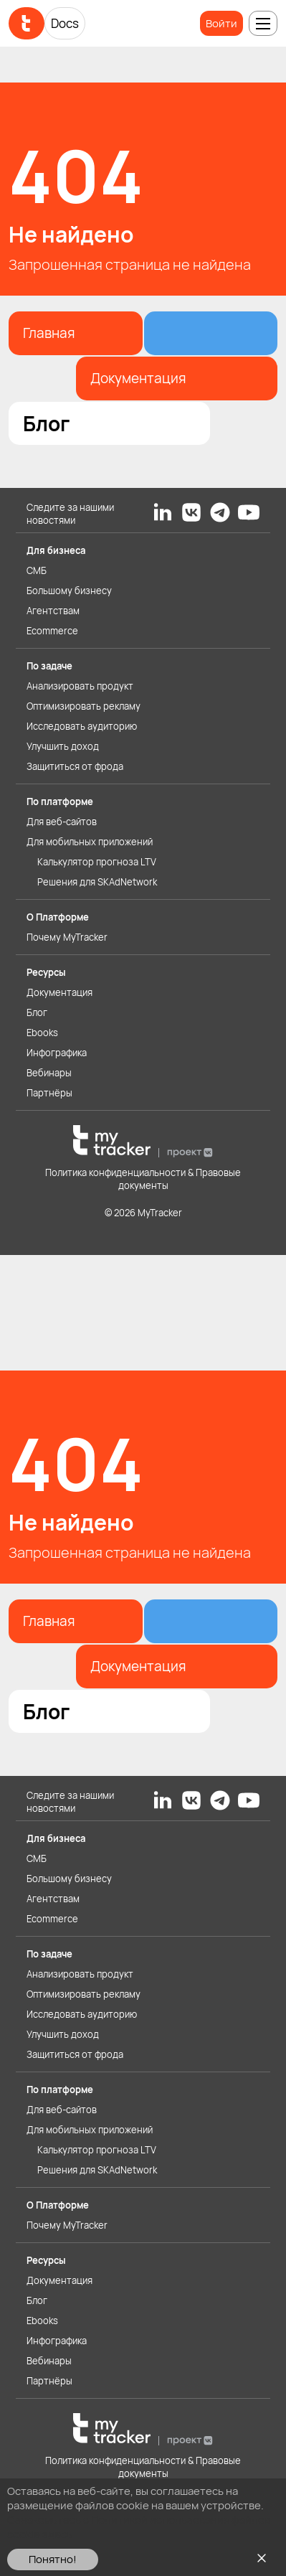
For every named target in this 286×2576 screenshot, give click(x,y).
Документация (59, 992)
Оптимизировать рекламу (83, 706)
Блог (37, 1012)
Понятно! (53, 2559)
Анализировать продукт (80, 686)
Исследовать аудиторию (82, 726)
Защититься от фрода (75, 766)
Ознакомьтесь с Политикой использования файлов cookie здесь (138, 2527)
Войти (221, 23)
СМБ (37, 570)
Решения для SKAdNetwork (97, 881)
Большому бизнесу (69, 590)
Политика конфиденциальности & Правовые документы (143, 1179)
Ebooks (42, 1032)
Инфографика (57, 1052)
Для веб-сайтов (62, 821)
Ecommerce (52, 630)
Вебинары (49, 1072)
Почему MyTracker (67, 937)
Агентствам (53, 610)
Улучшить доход (63, 746)
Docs (65, 23)
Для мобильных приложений (90, 841)
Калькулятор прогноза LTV (96, 861)
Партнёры (49, 1092)
